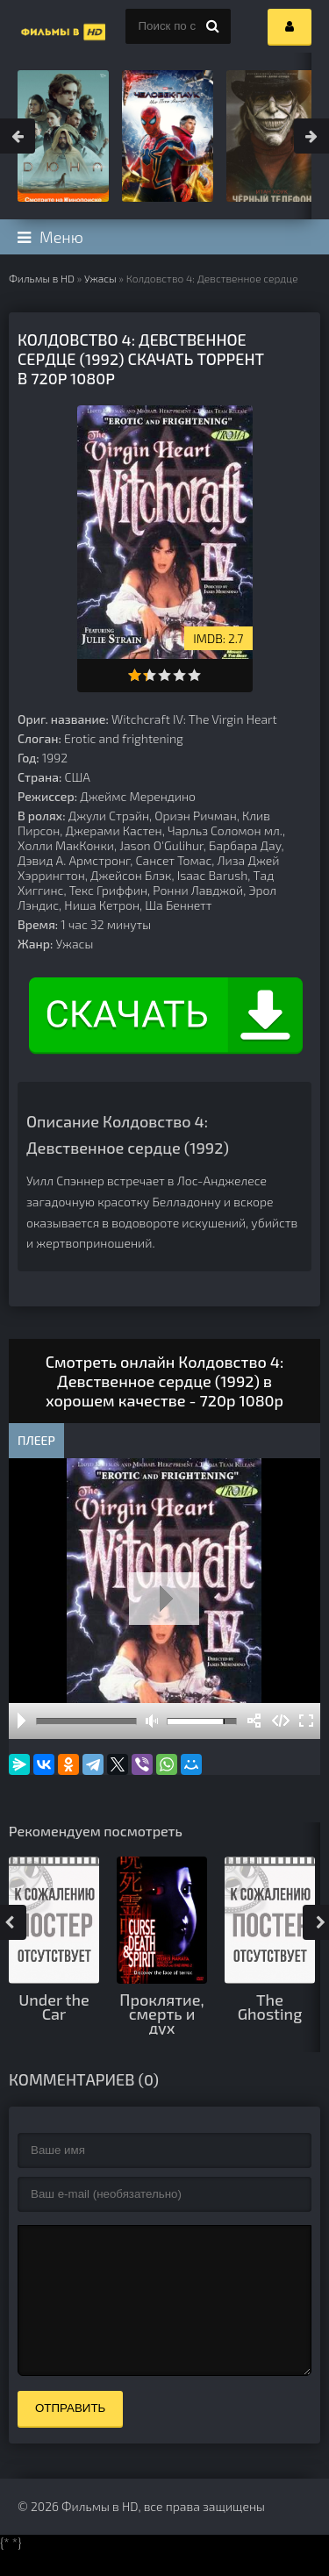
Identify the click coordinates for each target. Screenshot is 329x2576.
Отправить (70, 2434)
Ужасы (100, 278)
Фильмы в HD (42, 278)
